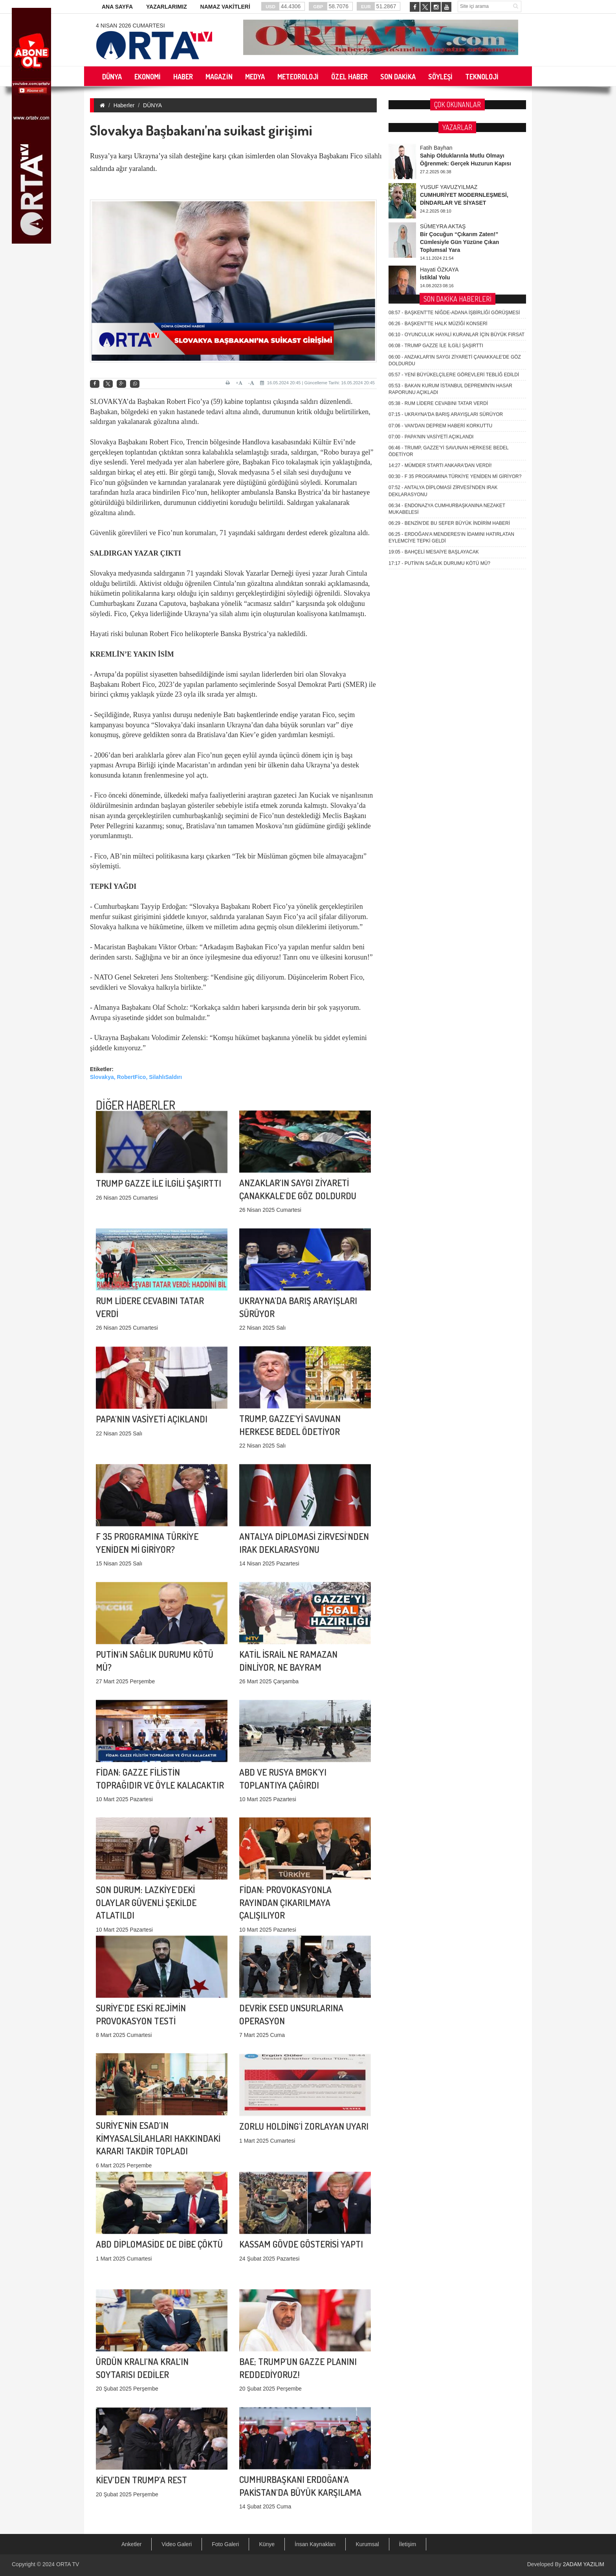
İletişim (407, 2544)
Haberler (124, 105)
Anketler (131, 2544)
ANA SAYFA (117, 7)
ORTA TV (67, 2564)
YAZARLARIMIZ (166, 7)
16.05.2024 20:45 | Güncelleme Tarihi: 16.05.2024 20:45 (317, 382)
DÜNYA (152, 105)
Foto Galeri (225, 2544)
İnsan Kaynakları (315, 2544)
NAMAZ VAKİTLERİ (225, 7)
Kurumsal (367, 2544)
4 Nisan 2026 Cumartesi (130, 25)
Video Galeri (176, 2544)
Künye (267, 2544)
